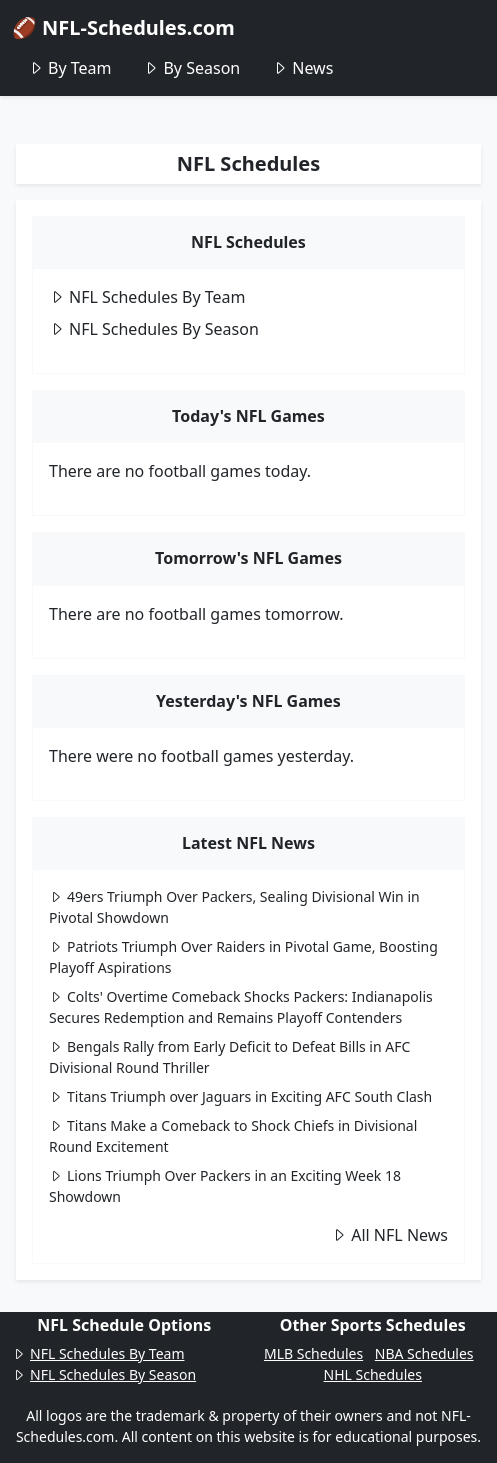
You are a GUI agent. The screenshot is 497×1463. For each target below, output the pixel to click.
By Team (69, 68)
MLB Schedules (313, 1353)
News (302, 68)
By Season (191, 68)
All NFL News (389, 1235)
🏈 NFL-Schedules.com (123, 27)
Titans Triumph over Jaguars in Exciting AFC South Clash (240, 1096)
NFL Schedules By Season (154, 329)
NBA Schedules (424, 1353)
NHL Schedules (373, 1374)
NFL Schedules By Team (147, 297)
